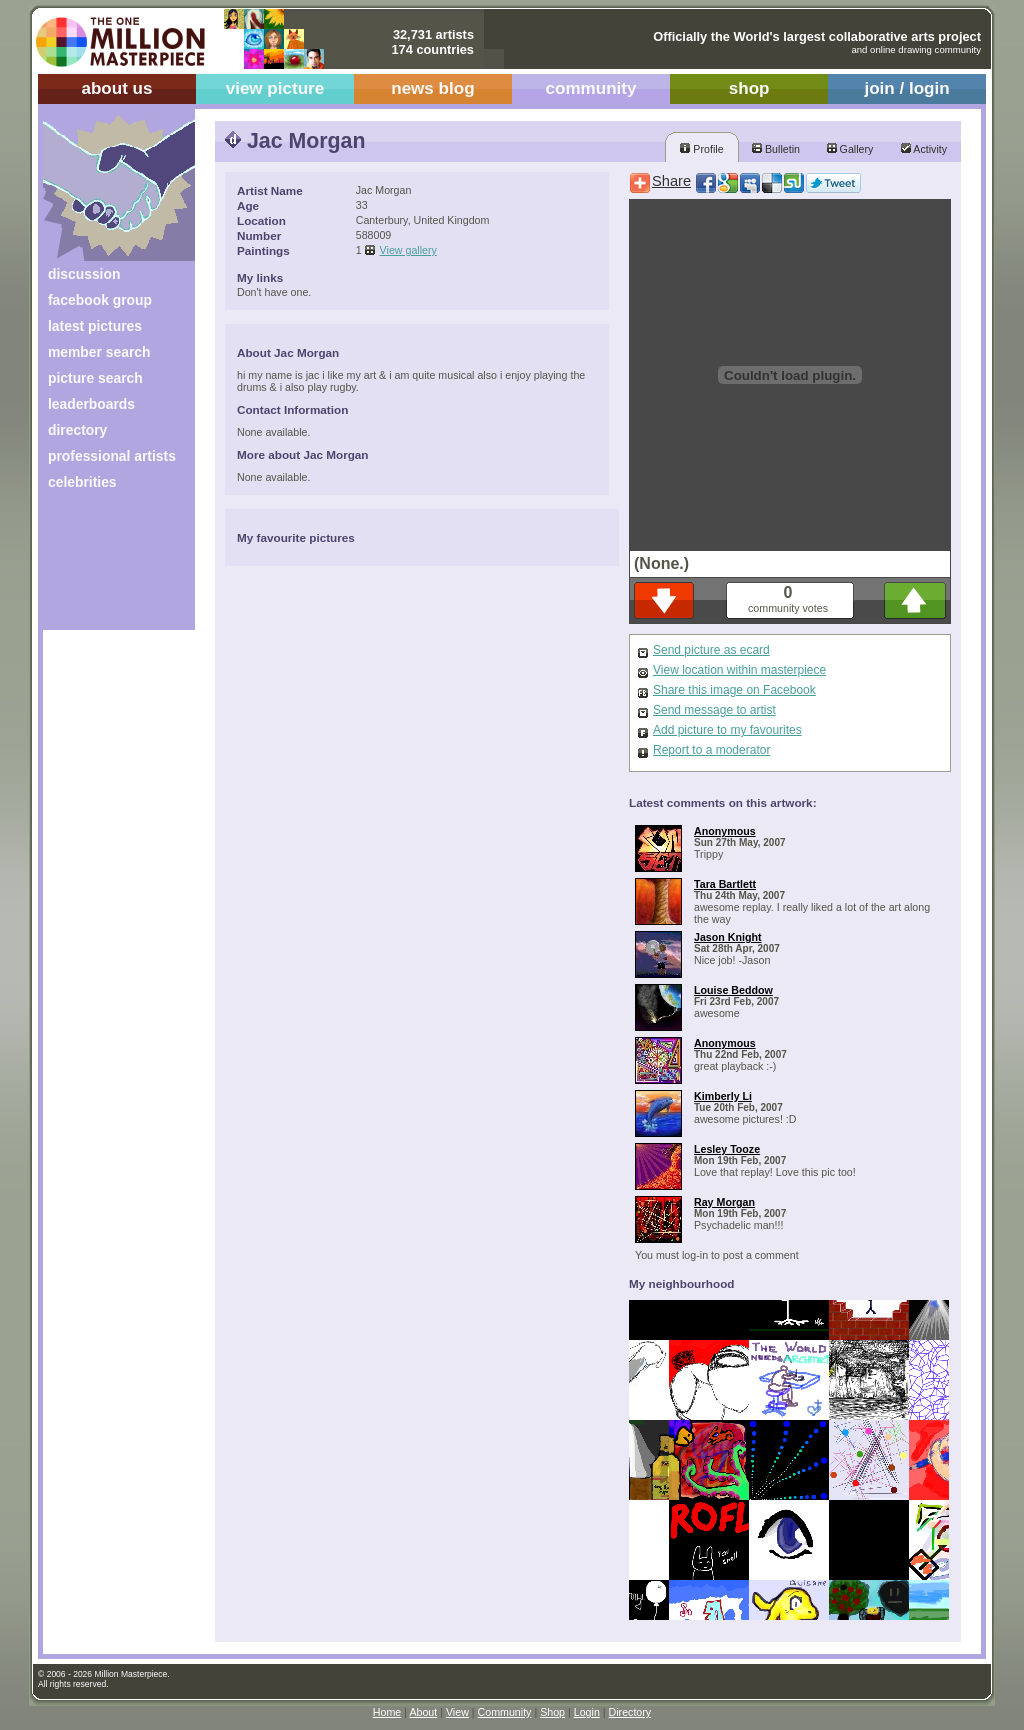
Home (387, 1712)
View (457, 1712)
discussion (84, 274)
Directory (630, 1712)
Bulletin (776, 149)
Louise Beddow (733, 990)
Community (505, 1712)
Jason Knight (728, 937)
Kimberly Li (723, 1096)
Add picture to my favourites (727, 730)
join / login (906, 88)
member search (99, 352)
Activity (924, 149)
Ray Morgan (724, 1202)
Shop (552, 1712)
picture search (95, 378)
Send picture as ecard (711, 650)
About (423, 1712)
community (591, 88)
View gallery (408, 250)
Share (671, 181)
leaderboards (91, 404)
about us (116, 88)
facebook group (100, 300)
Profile (701, 149)
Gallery (850, 149)
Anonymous (725, 831)
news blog (432, 88)
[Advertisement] (105, 567)
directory (77, 430)
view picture (275, 88)
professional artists (112, 456)
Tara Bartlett (725, 884)
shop (749, 88)
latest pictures (95, 326)
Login (587, 1712)
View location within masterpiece (739, 670)
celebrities (82, 482)
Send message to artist (714, 710)
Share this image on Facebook (734, 690)
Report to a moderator (711, 750)
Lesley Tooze (727, 1149)
